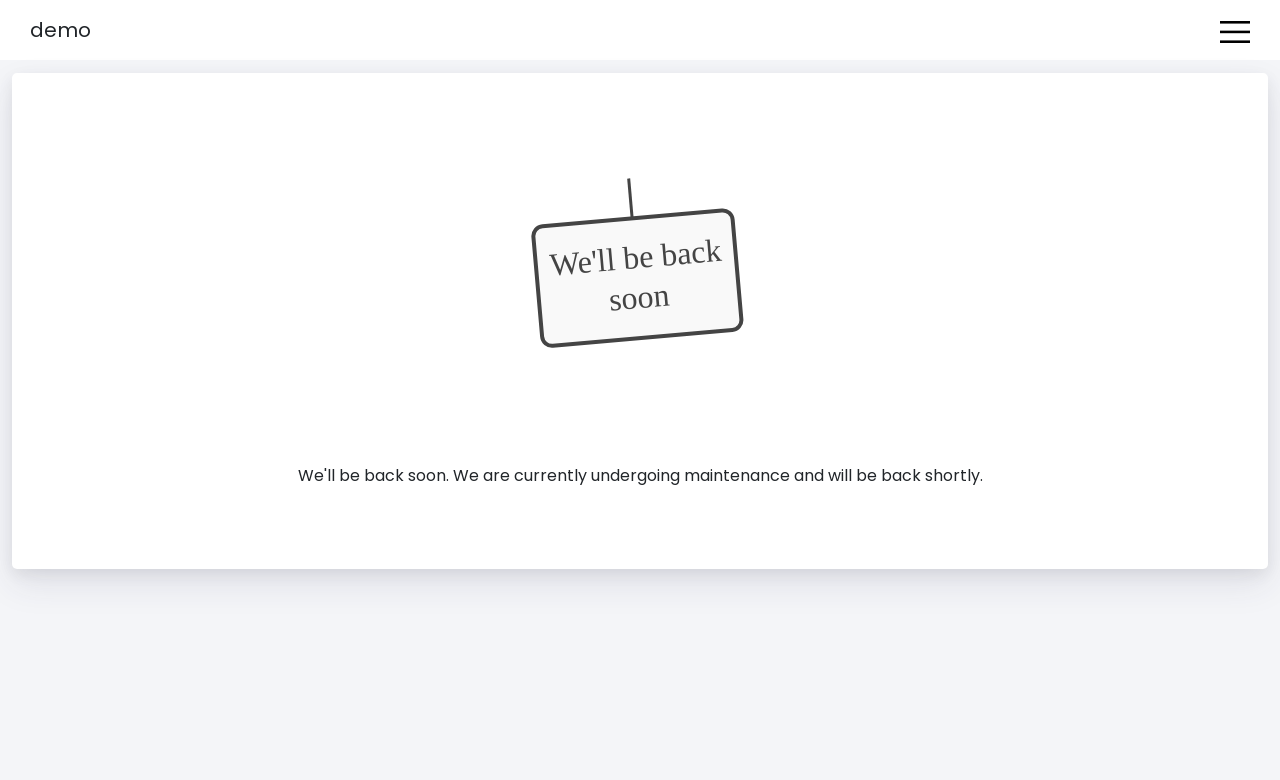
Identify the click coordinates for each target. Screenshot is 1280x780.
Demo (60, 30)
